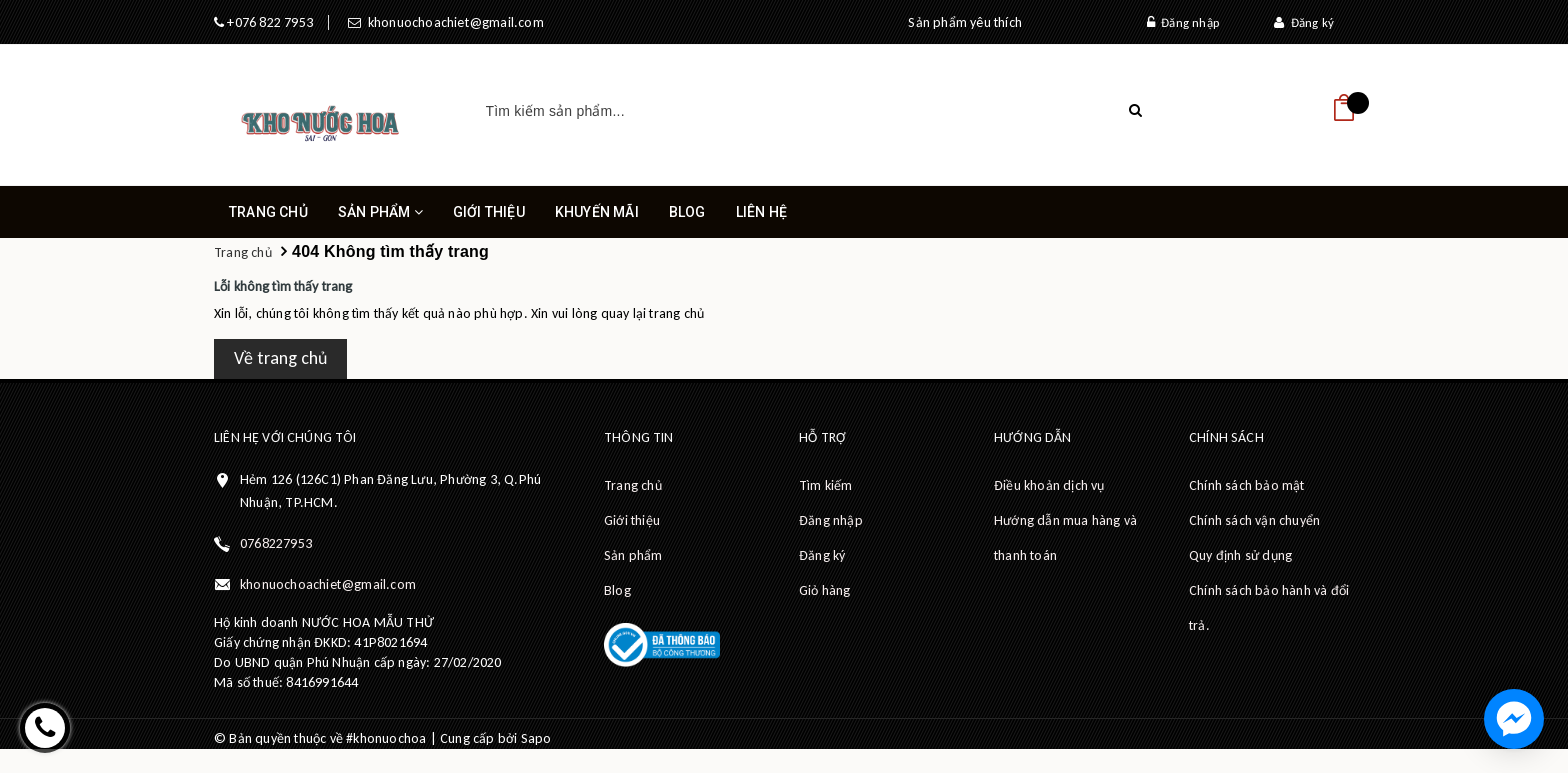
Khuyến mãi (597, 212)
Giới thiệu (489, 212)
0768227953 (276, 543)
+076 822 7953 (268, 22)
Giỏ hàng (825, 590)
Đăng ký (1304, 22)
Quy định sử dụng (1240, 555)
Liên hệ (761, 212)
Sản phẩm (380, 221)
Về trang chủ (280, 358)
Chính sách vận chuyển (1254, 520)
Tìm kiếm (826, 485)
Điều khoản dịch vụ (1049, 485)
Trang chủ (268, 212)
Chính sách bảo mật (1247, 485)
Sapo (536, 738)
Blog (687, 212)
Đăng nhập (1183, 22)
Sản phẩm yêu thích (965, 22)
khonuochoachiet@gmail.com (452, 22)
